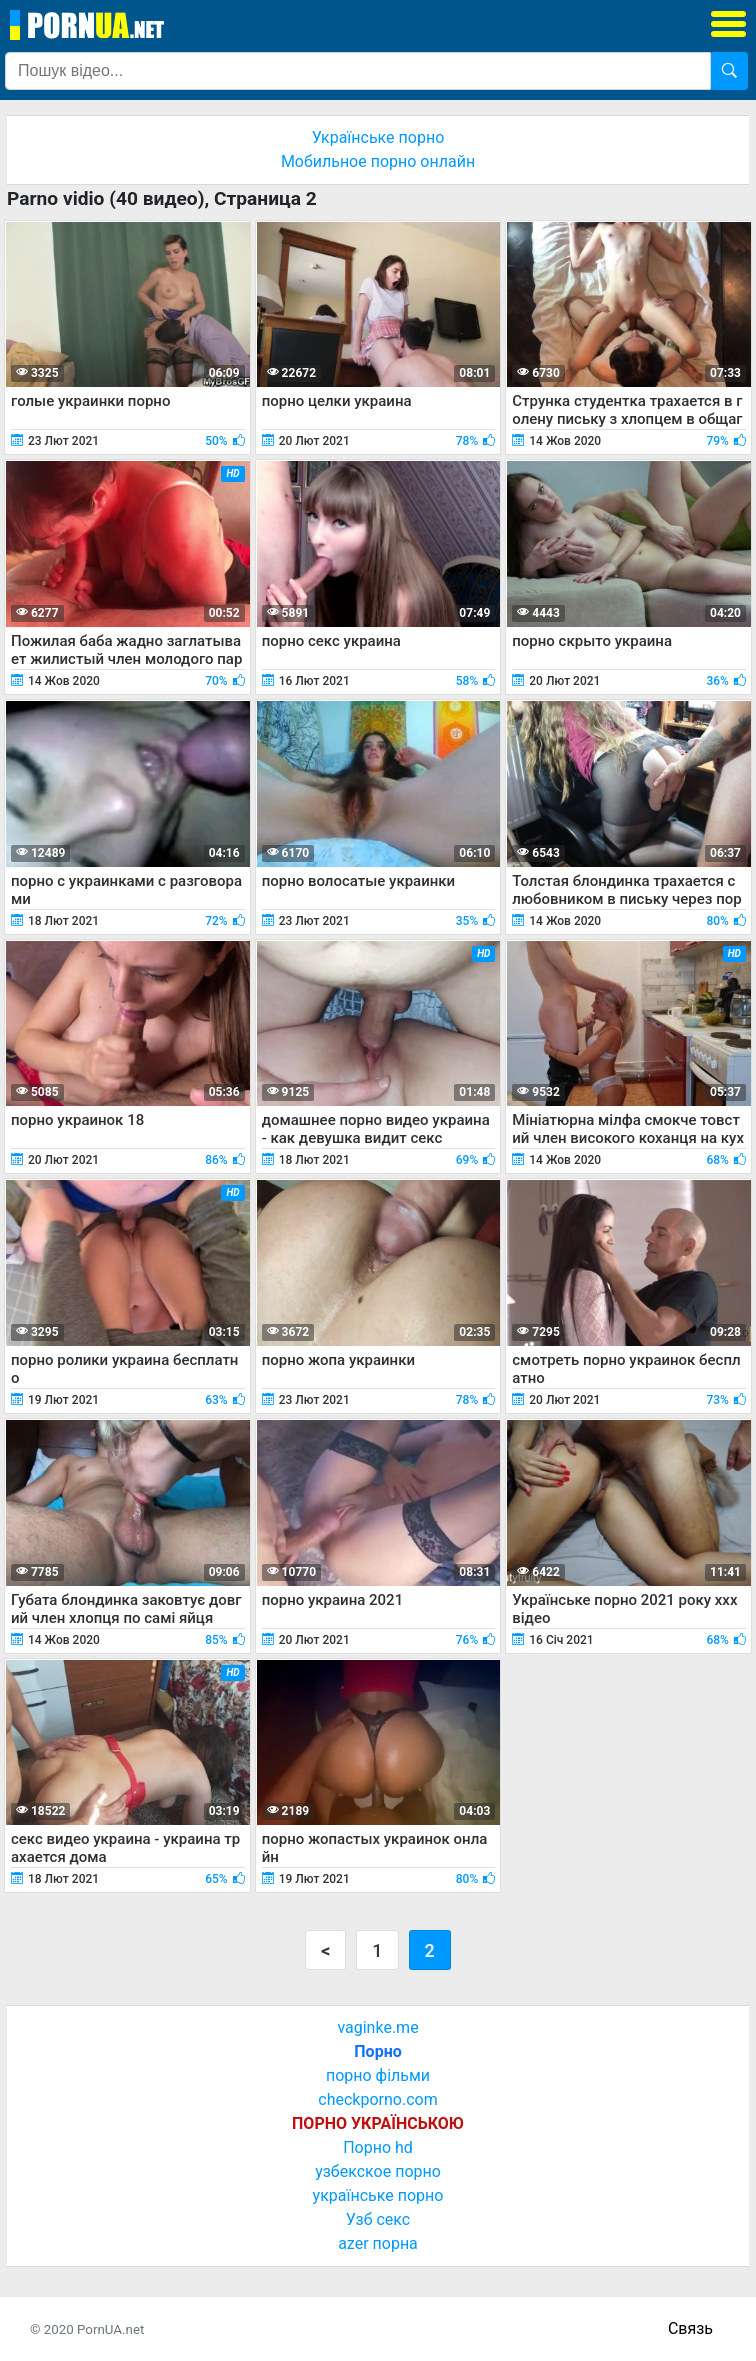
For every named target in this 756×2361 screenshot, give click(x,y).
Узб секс (378, 2219)
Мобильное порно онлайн (378, 161)
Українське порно (378, 137)
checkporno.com (377, 2099)
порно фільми (378, 2075)
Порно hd (378, 2147)
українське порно (378, 2195)
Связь (690, 2328)
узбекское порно (378, 2171)
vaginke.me (377, 2027)
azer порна (378, 2243)
